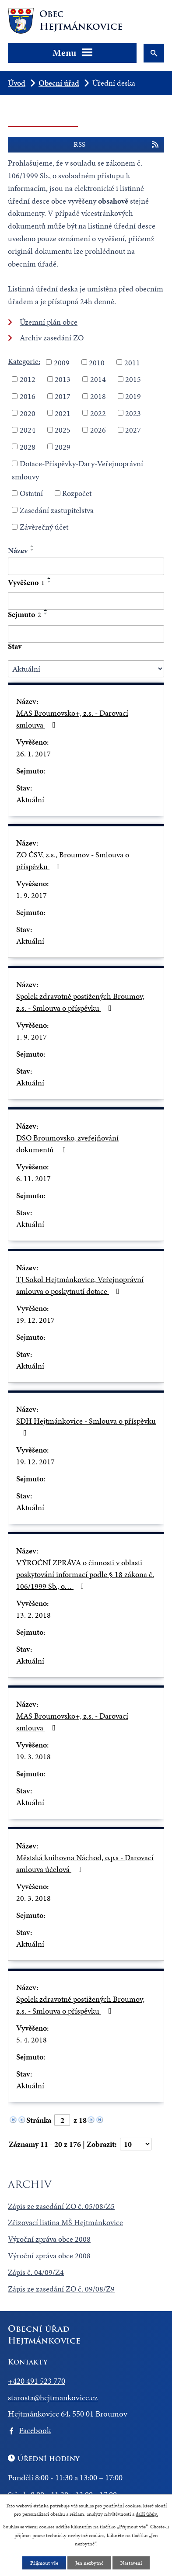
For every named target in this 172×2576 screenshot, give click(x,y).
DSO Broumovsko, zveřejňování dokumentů (67, 1143)
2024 (27, 429)
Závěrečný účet (44, 526)
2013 (62, 379)
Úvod (16, 82)
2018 (98, 396)
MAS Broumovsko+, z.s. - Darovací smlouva (72, 718)
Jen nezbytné (89, 2562)
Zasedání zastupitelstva (57, 509)
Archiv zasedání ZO (52, 337)
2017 (62, 396)
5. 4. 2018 (31, 2039)
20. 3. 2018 (33, 1898)
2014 (98, 379)
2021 (62, 412)
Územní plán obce (48, 321)
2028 (27, 446)
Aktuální (30, 799)
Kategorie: (24, 361)
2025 (62, 429)
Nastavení (131, 2562)
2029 (62, 446)
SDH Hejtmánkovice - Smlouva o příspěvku (86, 1426)
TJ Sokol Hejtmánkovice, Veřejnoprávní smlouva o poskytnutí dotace (80, 1285)
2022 (98, 412)
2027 (133, 429)
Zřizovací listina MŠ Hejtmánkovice (65, 2222)
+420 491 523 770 (36, 2381)
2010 (97, 362)
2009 (62, 362)
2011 (132, 362)
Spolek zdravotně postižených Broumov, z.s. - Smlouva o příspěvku (80, 1002)
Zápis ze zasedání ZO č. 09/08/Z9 (61, 2288)
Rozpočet (76, 493)
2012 (27, 379)
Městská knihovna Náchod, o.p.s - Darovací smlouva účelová (85, 1863)
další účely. (147, 2513)
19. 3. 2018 (33, 1756)
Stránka (38, 2120)
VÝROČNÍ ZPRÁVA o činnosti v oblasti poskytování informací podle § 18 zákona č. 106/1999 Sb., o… (85, 1574)
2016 (27, 396)
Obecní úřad (59, 82)
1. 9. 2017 (31, 895)
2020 (27, 412)
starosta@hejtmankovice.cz (53, 2397)
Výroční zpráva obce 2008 (49, 2238)
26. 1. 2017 (33, 753)
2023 (133, 412)
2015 (133, 379)
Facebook (35, 2430)
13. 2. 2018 (33, 1614)
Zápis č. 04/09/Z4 (36, 2272)
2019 (133, 396)
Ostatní (31, 493)
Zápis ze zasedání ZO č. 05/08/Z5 (61, 2206)
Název (18, 550)
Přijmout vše (44, 2562)
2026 (98, 429)
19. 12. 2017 (35, 1319)
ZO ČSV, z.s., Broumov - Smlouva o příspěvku (72, 860)
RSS (117, 144)
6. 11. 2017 (33, 1178)
